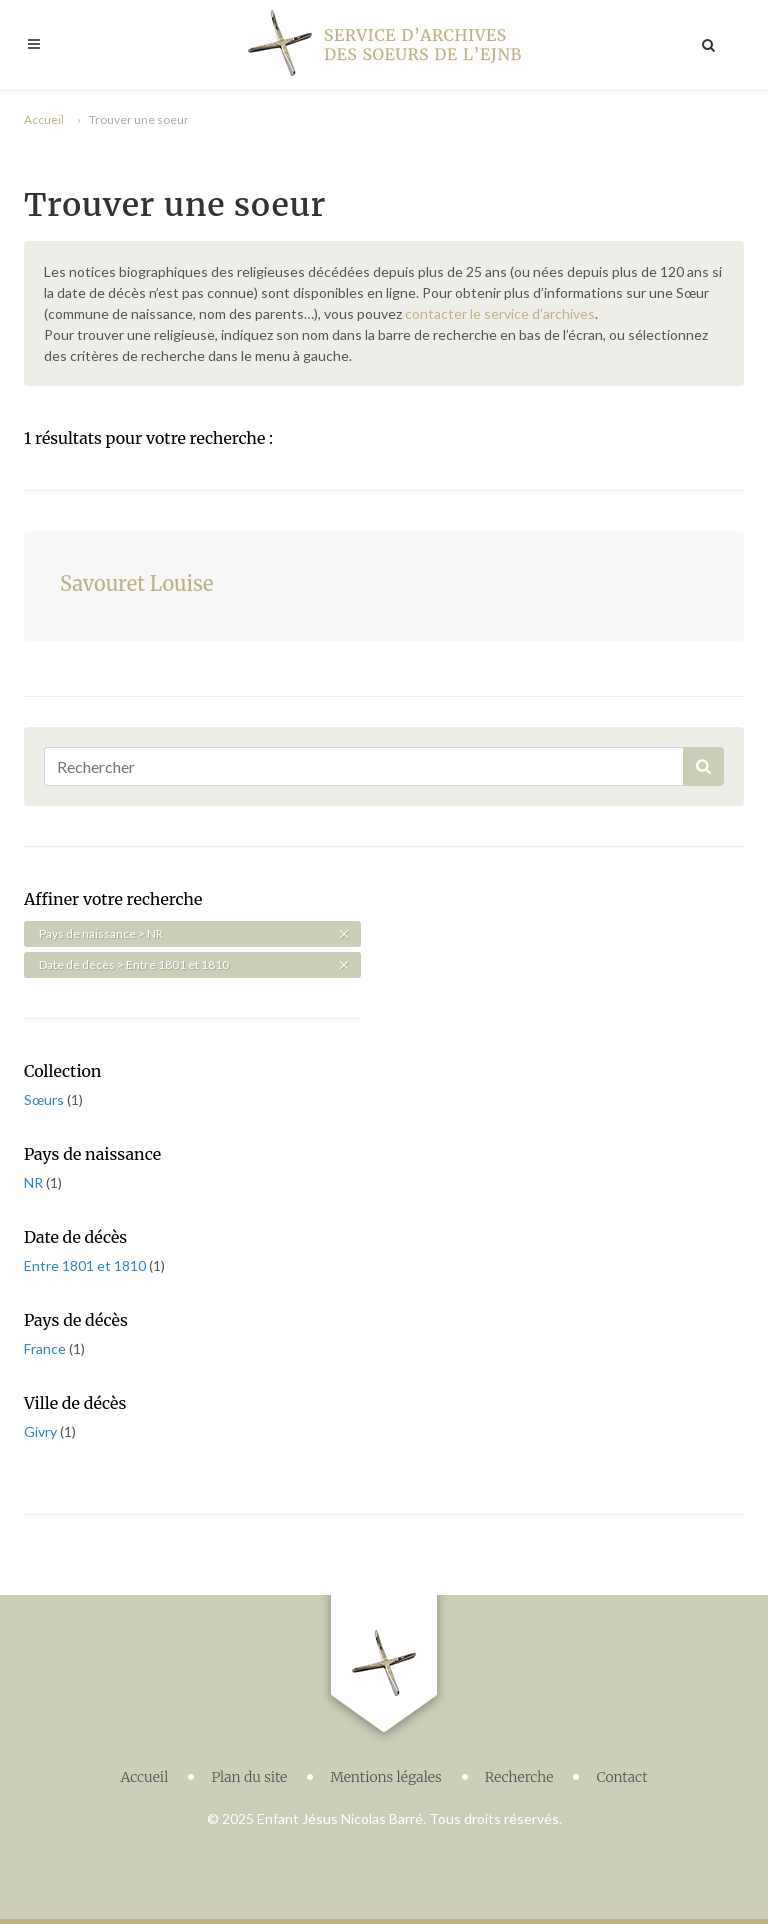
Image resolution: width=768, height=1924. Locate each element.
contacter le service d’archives (500, 313)
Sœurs (45, 1099)
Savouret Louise (137, 583)
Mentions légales (386, 1777)
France (46, 1348)
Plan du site (249, 1777)
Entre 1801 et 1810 (86, 1265)
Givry (42, 1431)
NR (35, 1182)
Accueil (44, 119)
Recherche (519, 1777)
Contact (621, 1777)
